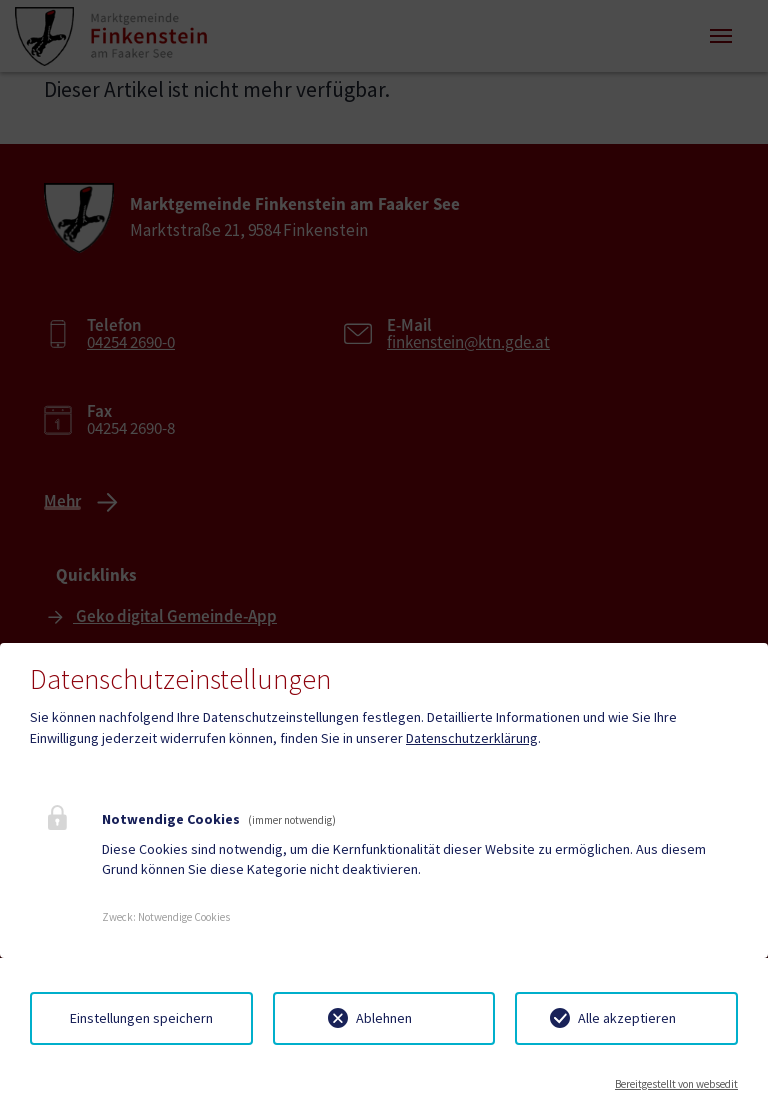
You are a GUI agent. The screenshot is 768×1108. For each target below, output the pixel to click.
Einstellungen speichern (141, 1018)
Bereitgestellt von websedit (676, 1084)
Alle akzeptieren (627, 1018)
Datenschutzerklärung (472, 738)
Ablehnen (384, 1018)
